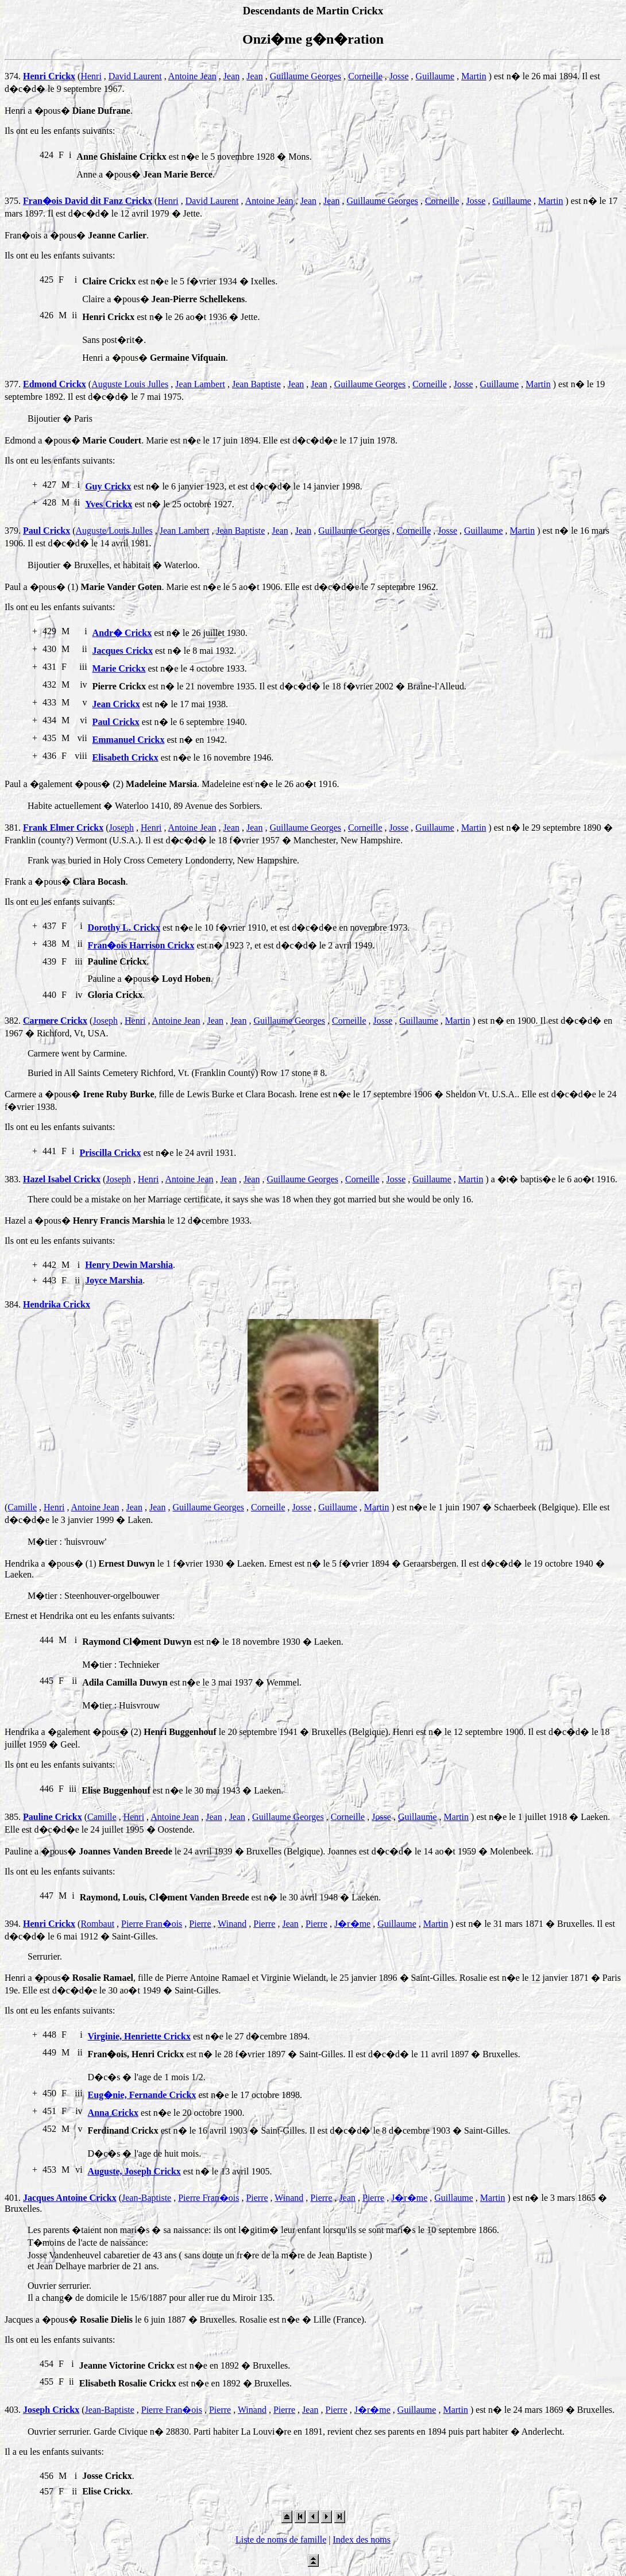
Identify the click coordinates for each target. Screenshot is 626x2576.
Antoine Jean (192, 76)
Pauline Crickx (52, 1817)
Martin (473, 76)
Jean (231, 76)
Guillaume (435, 76)
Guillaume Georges (306, 76)
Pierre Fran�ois (151, 1924)
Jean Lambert (200, 384)
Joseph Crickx (51, 2410)
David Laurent (135, 76)
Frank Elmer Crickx (63, 827)
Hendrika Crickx (56, 1304)
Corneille (365, 76)
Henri (90, 76)
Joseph (121, 827)
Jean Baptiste (256, 384)
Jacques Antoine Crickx (70, 2198)
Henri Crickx (49, 76)
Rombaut (97, 1924)
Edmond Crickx (54, 384)
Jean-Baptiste (146, 2198)
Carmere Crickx (55, 1020)
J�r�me (352, 1924)
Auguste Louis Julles (129, 384)
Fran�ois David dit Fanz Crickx (87, 201)
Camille (22, 1507)
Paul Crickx (46, 530)
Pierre (200, 1924)
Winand (232, 1924)
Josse (399, 76)
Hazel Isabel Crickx (62, 1179)
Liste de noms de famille (280, 2539)
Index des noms (361, 2539)
